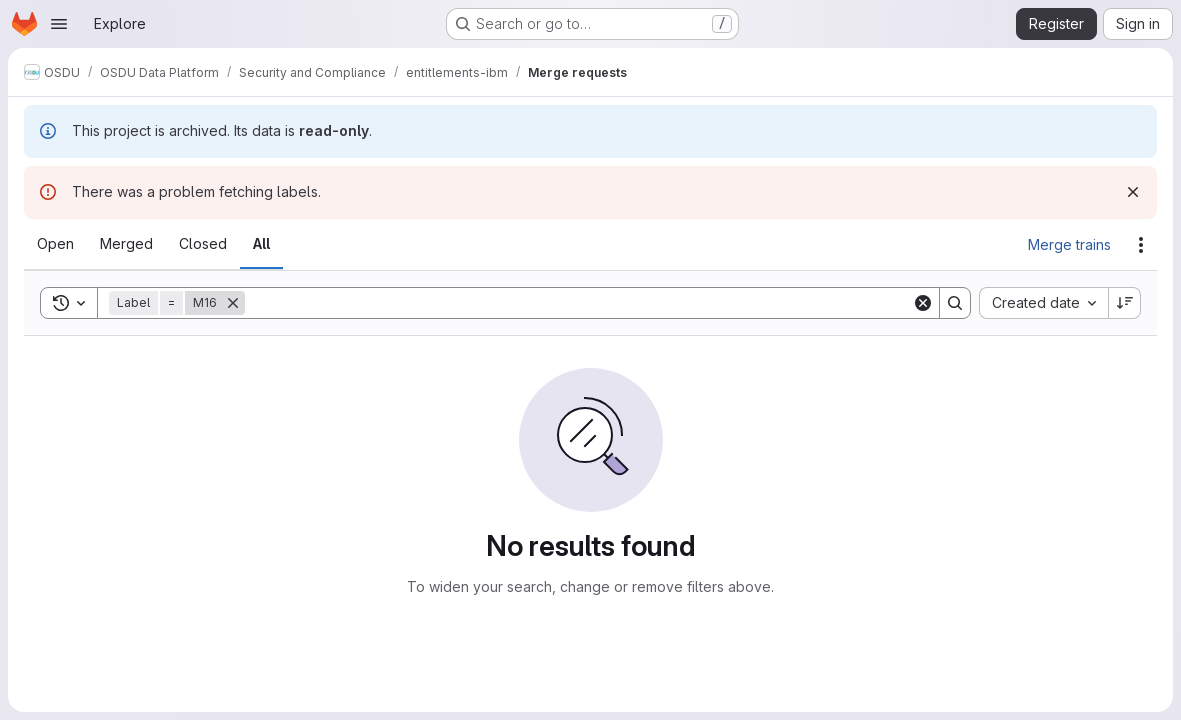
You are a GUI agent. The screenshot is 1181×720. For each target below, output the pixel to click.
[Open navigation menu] (59, 24)
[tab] (55, 244)
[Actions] (1141, 245)
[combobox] (1043, 303)
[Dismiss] (1133, 192)
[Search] (578, 303)
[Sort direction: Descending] (1125, 303)
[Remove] (233, 303)
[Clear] (923, 303)
